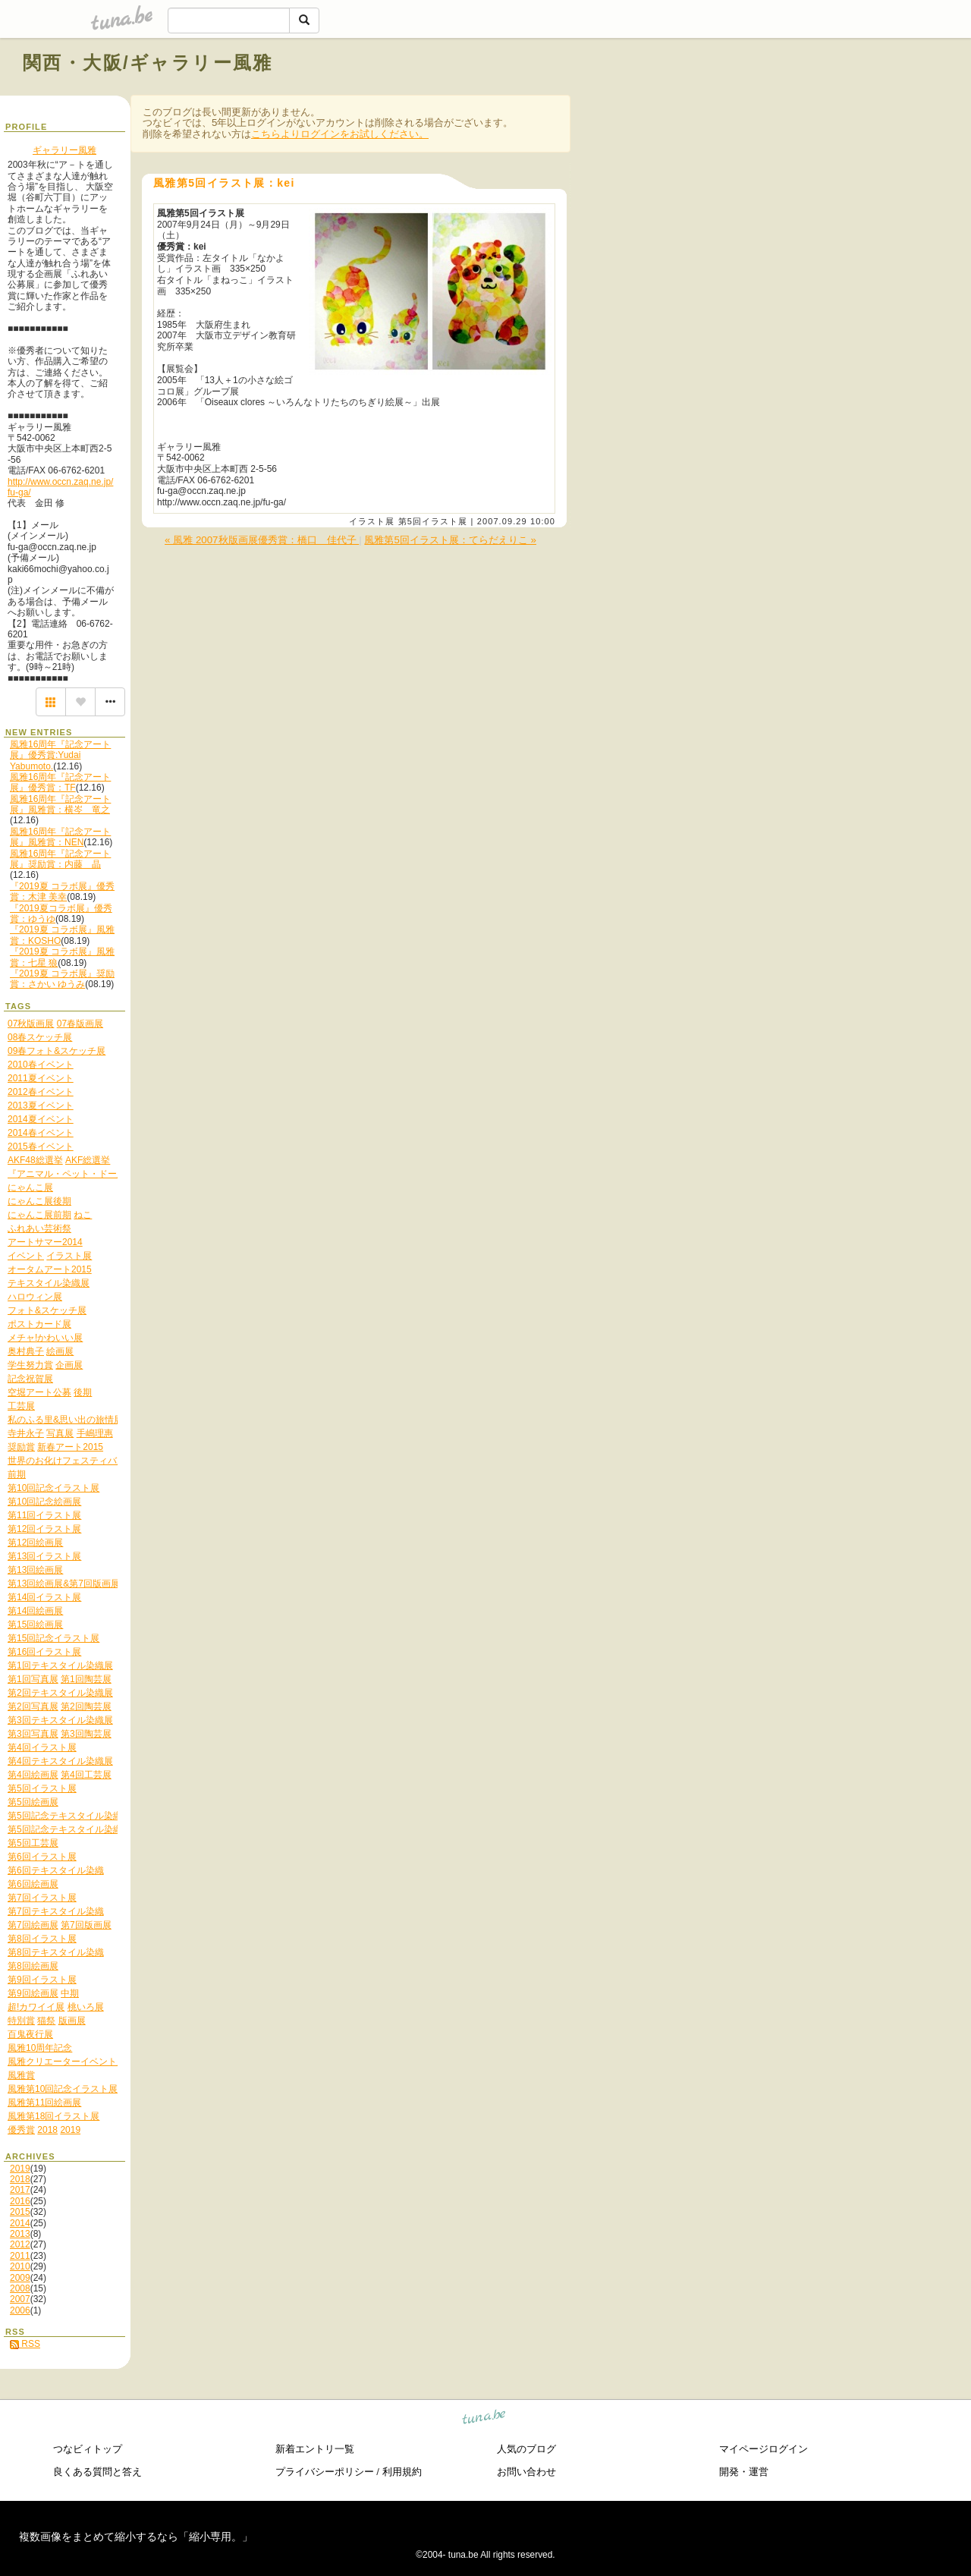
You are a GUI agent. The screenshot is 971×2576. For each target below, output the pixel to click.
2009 (20, 2277)
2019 (20, 2168)
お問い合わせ (526, 2471)
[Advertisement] (775, 97)
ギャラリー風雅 (64, 150)
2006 (20, 2310)
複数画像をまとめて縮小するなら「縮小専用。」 (136, 2536)
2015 (20, 2211)
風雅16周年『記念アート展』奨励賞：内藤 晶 (60, 859)
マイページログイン (763, 2449)
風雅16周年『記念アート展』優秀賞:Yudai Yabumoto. (60, 755)
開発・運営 (743, 2471)
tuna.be (484, 2419)
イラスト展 (372, 521)
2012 (20, 2244)
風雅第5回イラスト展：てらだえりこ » (450, 540)
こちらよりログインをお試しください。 (340, 134)
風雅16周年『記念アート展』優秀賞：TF (60, 782)
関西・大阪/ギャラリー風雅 (148, 62)
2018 (20, 2179)
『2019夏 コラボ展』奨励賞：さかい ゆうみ (62, 978)
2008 (20, 2288)
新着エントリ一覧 (314, 2449)
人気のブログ (526, 2449)
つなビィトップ (87, 2449)
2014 (20, 2223)
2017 (20, 2189)
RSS (25, 2344)
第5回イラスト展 (433, 521)
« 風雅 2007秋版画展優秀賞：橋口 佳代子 (262, 540)
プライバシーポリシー (324, 2471)
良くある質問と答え (97, 2471)
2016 (20, 2201)
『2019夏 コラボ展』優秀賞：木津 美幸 (62, 891)
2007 (20, 2299)
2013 (20, 2233)
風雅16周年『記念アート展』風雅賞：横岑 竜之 (60, 804)
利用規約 (402, 2471)
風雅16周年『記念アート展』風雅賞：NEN (60, 837)
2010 (20, 2266)
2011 (20, 2255)
